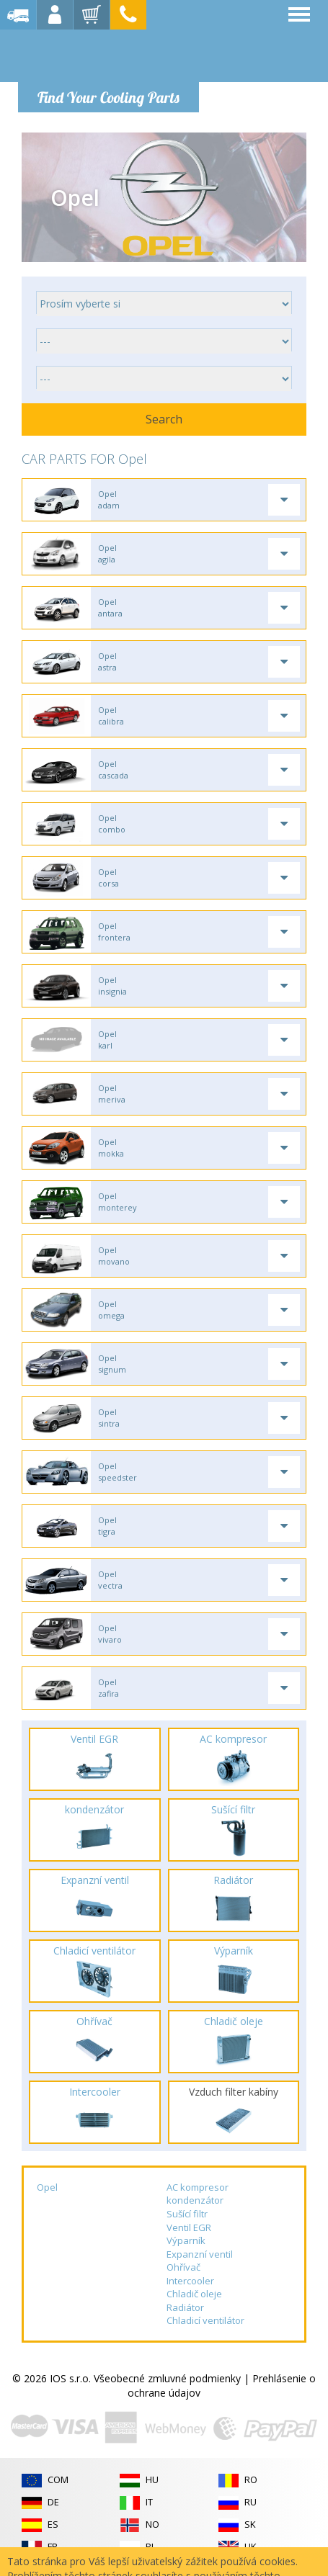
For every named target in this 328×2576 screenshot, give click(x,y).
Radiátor (185, 2307)
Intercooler (190, 2280)
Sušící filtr (187, 2213)
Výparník (186, 2240)
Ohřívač (183, 2267)
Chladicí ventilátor (205, 2320)
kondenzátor (195, 2200)
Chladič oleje (194, 2293)
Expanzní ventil (200, 2254)
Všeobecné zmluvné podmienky (167, 2378)
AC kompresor (198, 2187)
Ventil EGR (189, 2227)
